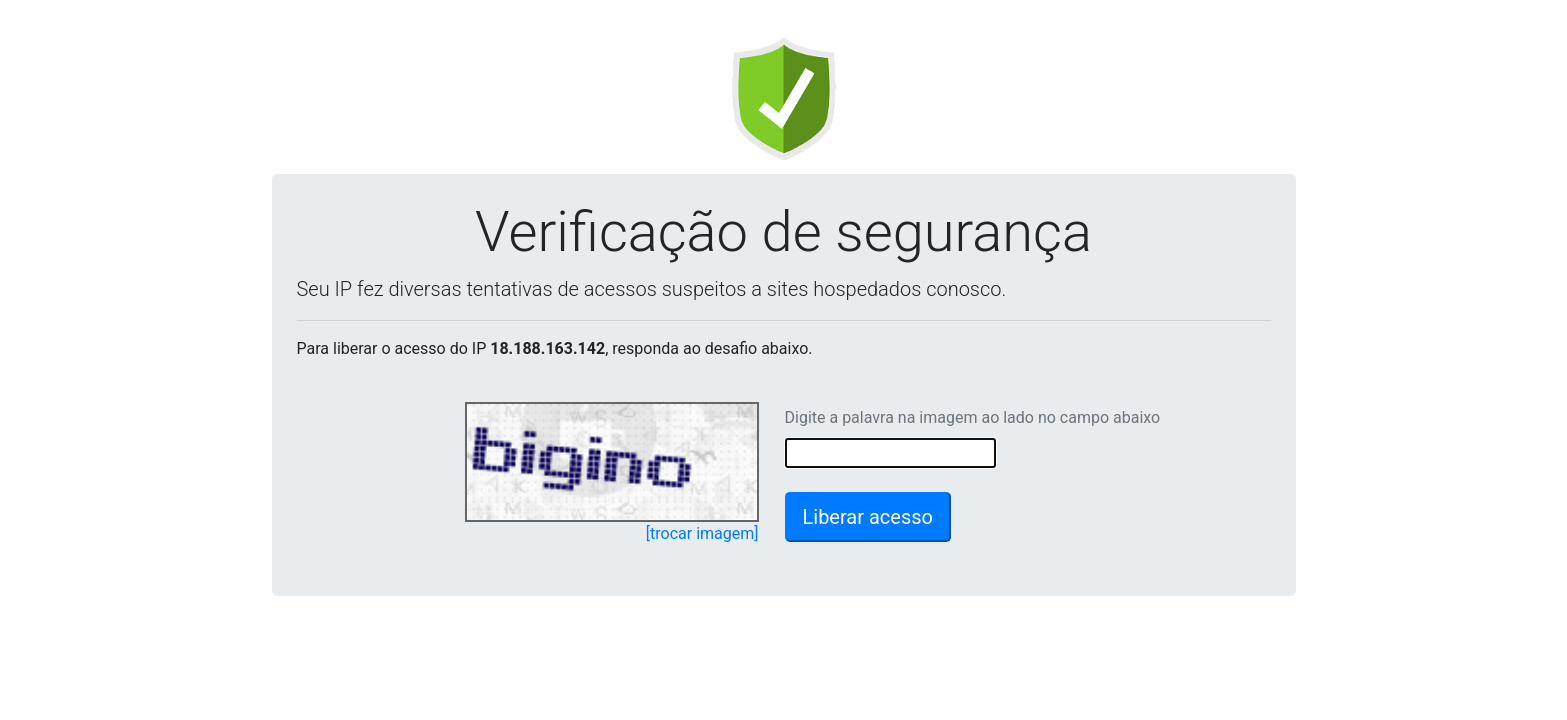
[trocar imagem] (702, 533)
